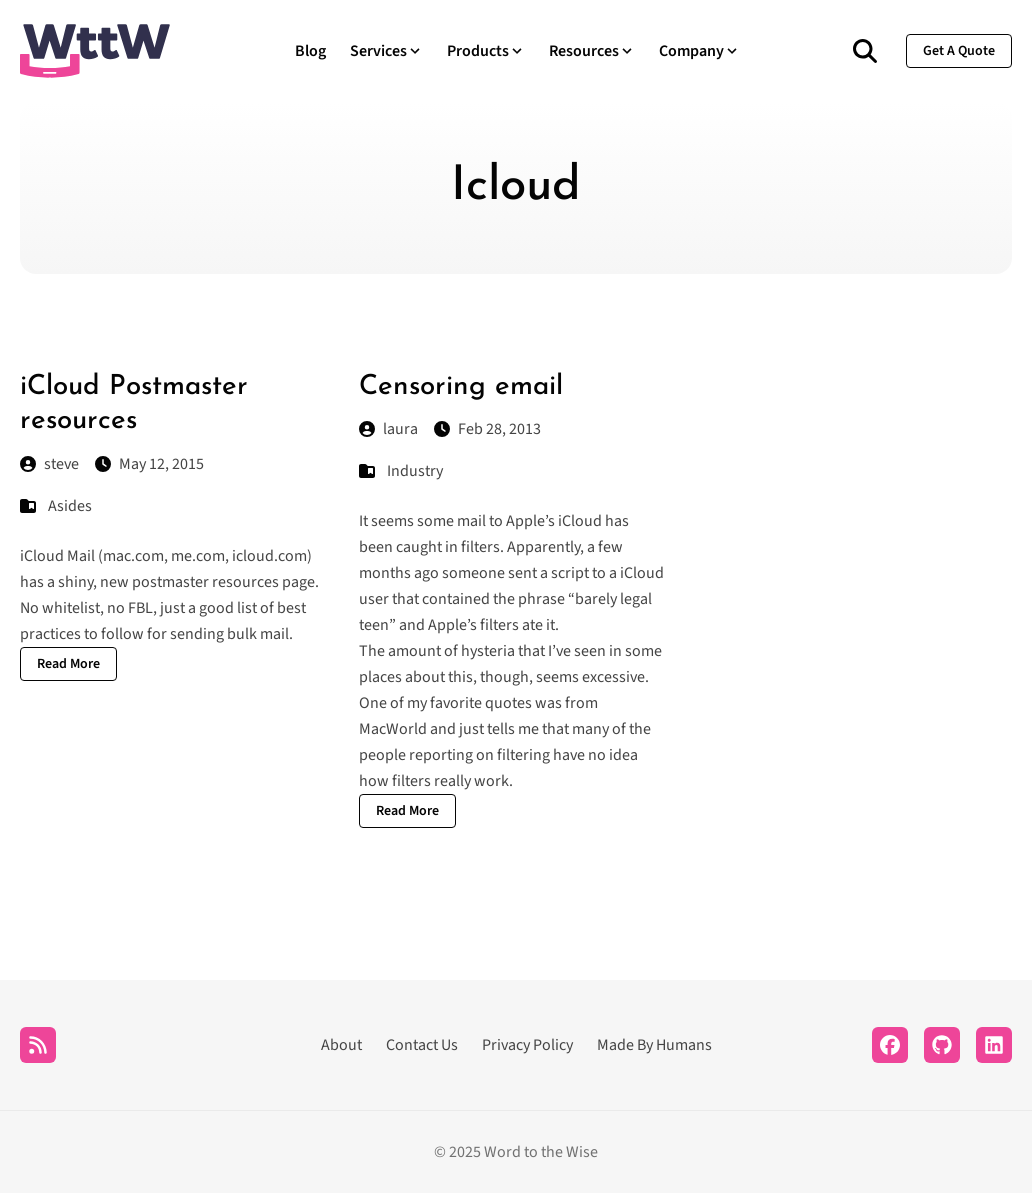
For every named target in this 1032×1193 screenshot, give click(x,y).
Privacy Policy (527, 1045)
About (341, 1045)
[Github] (942, 1045)
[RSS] (38, 1045)
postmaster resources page (223, 582)
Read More (68, 664)
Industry (415, 471)
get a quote (959, 51)
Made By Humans (654, 1045)
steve (49, 464)
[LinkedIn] (994, 1045)
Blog (310, 51)
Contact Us (422, 1045)
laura (388, 429)
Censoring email (461, 387)
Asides (70, 506)
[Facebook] (890, 1045)
